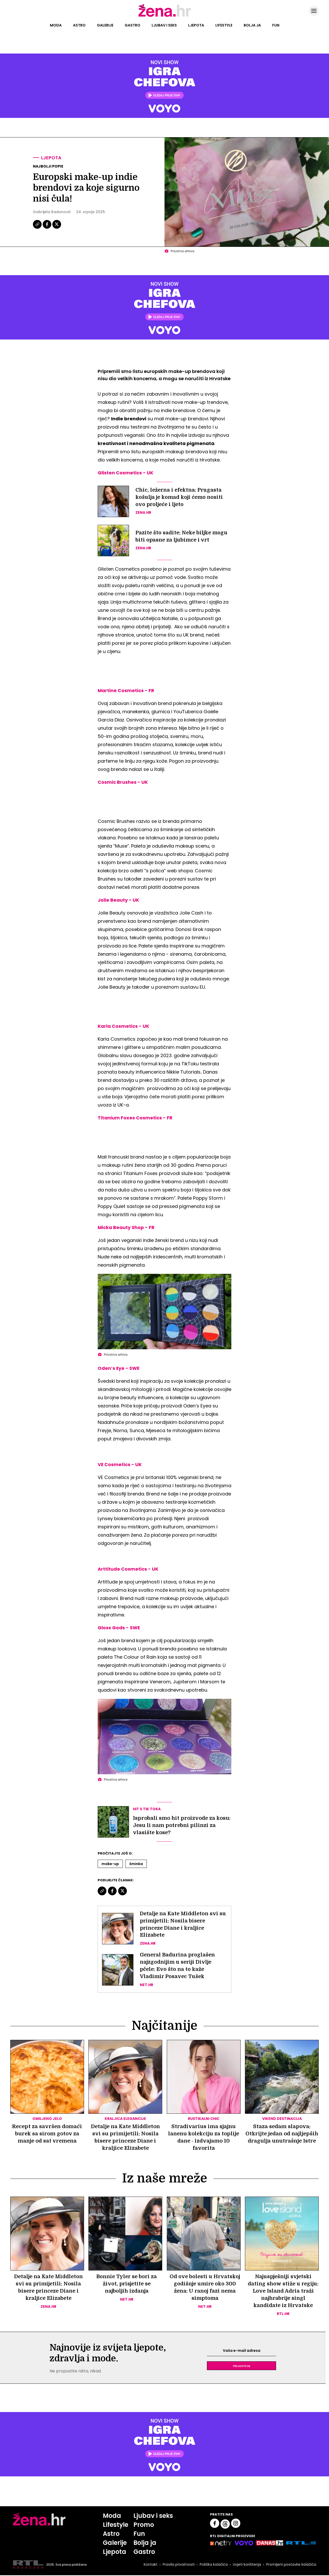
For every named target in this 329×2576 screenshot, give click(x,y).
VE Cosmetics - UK (120, 1464)
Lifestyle (223, 25)
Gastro (132, 25)
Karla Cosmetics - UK (123, 1026)
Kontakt (151, 2565)
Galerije (105, 25)
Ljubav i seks (164, 25)
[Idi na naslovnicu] (164, 16)
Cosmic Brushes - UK (123, 782)
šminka (136, 1863)
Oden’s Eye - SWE (119, 1368)
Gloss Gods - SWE (119, 1627)
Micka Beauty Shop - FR (126, 1227)
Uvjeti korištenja (247, 2565)
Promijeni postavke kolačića (291, 2565)
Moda (56, 25)
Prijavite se (241, 2366)
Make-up (110, 1863)
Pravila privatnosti (179, 2565)
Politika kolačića (214, 2565)
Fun (275, 25)
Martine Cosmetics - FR (126, 690)
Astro (79, 25)
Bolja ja (252, 25)
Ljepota (196, 25)
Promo (143, 2525)
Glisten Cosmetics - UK (125, 472)
